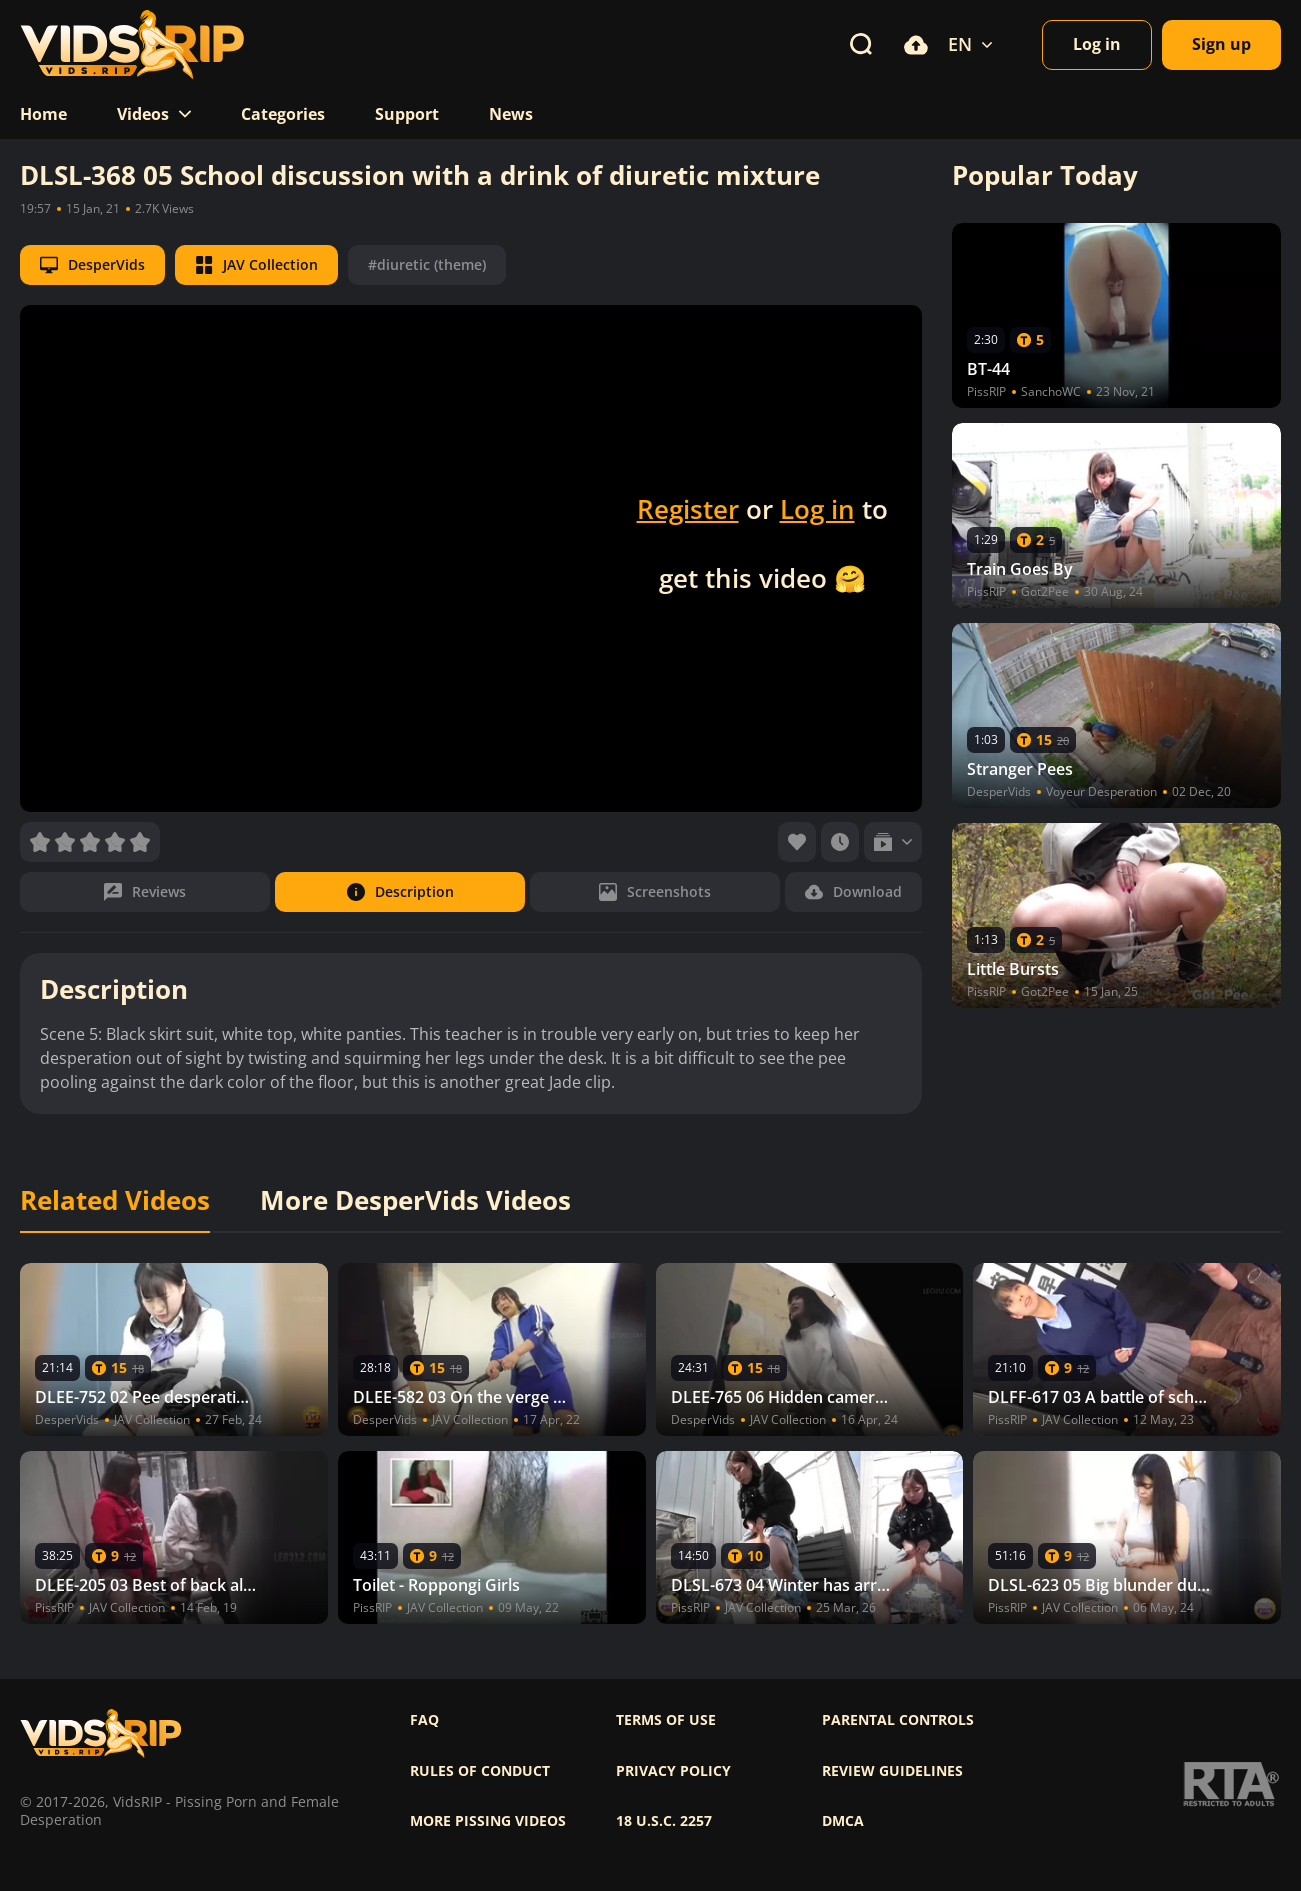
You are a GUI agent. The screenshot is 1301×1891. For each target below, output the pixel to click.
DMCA (843, 1821)
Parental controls (898, 1720)
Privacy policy (673, 1771)
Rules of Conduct (480, 1771)
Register (688, 509)
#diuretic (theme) (427, 264)
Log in (817, 509)
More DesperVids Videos (415, 1201)
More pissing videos (488, 1821)
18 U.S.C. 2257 (664, 1821)
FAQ (424, 1720)
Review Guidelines (892, 1771)
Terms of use (666, 1720)
